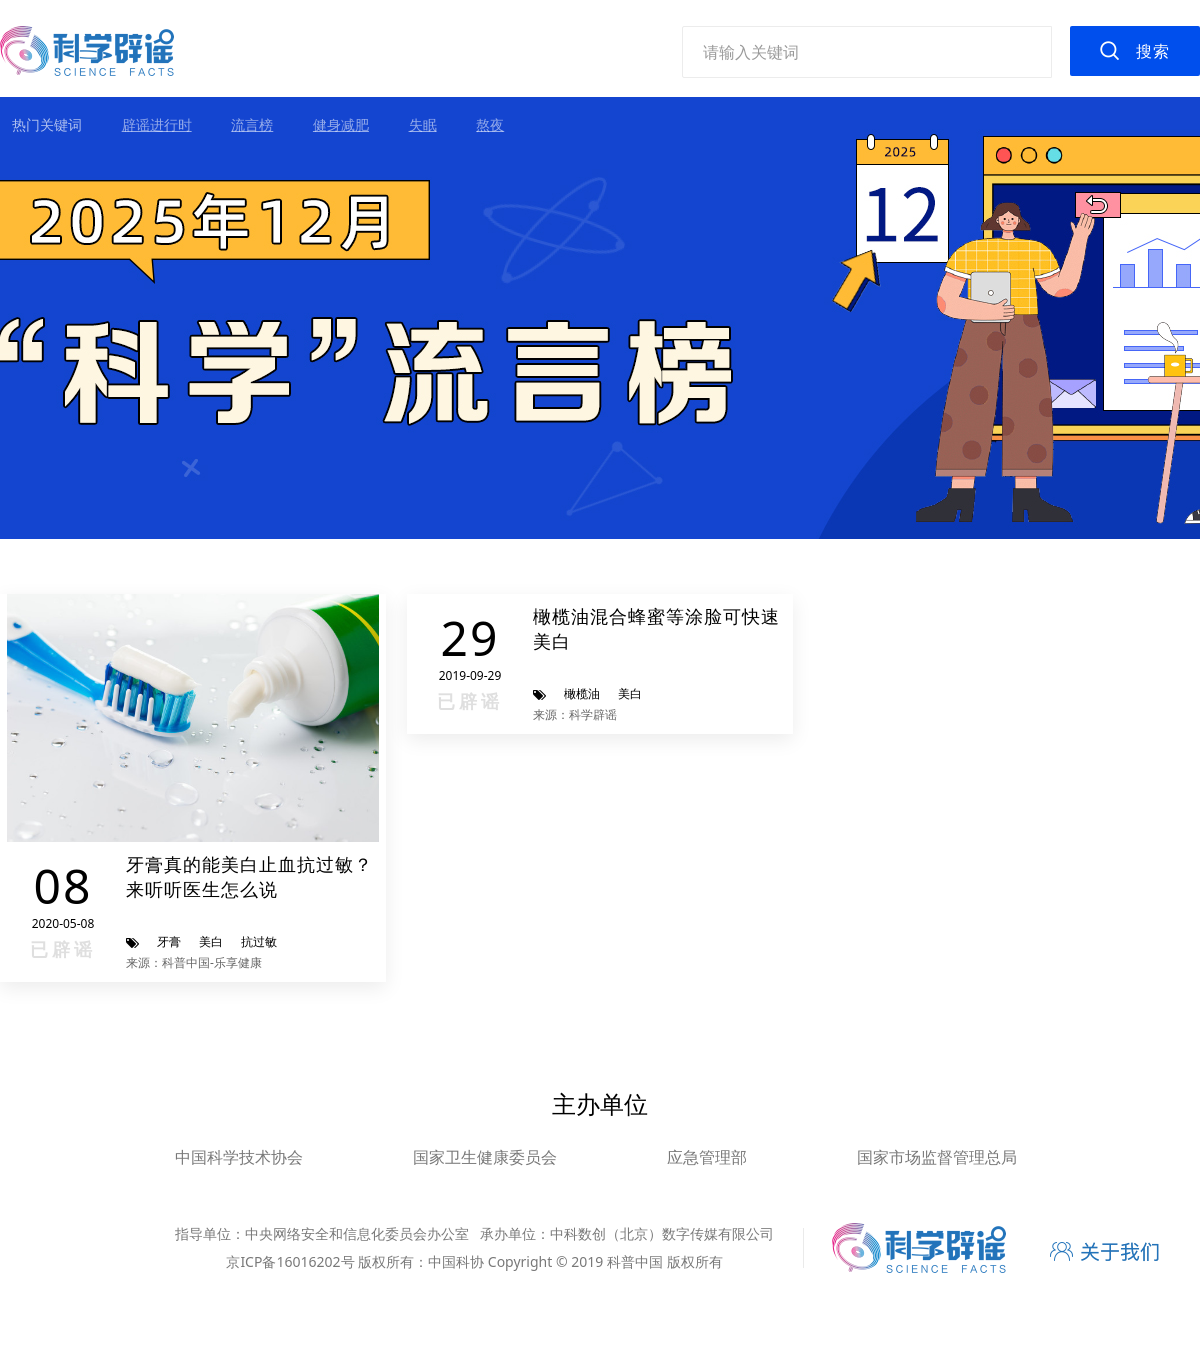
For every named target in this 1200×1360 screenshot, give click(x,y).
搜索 (1153, 51)
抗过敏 (259, 941)
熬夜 (490, 124)
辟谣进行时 (157, 124)
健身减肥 (341, 124)
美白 (211, 941)
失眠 (423, 124)
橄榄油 (582, 693)
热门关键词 (47, 124)
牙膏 (169, 941)
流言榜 (252, 124)
